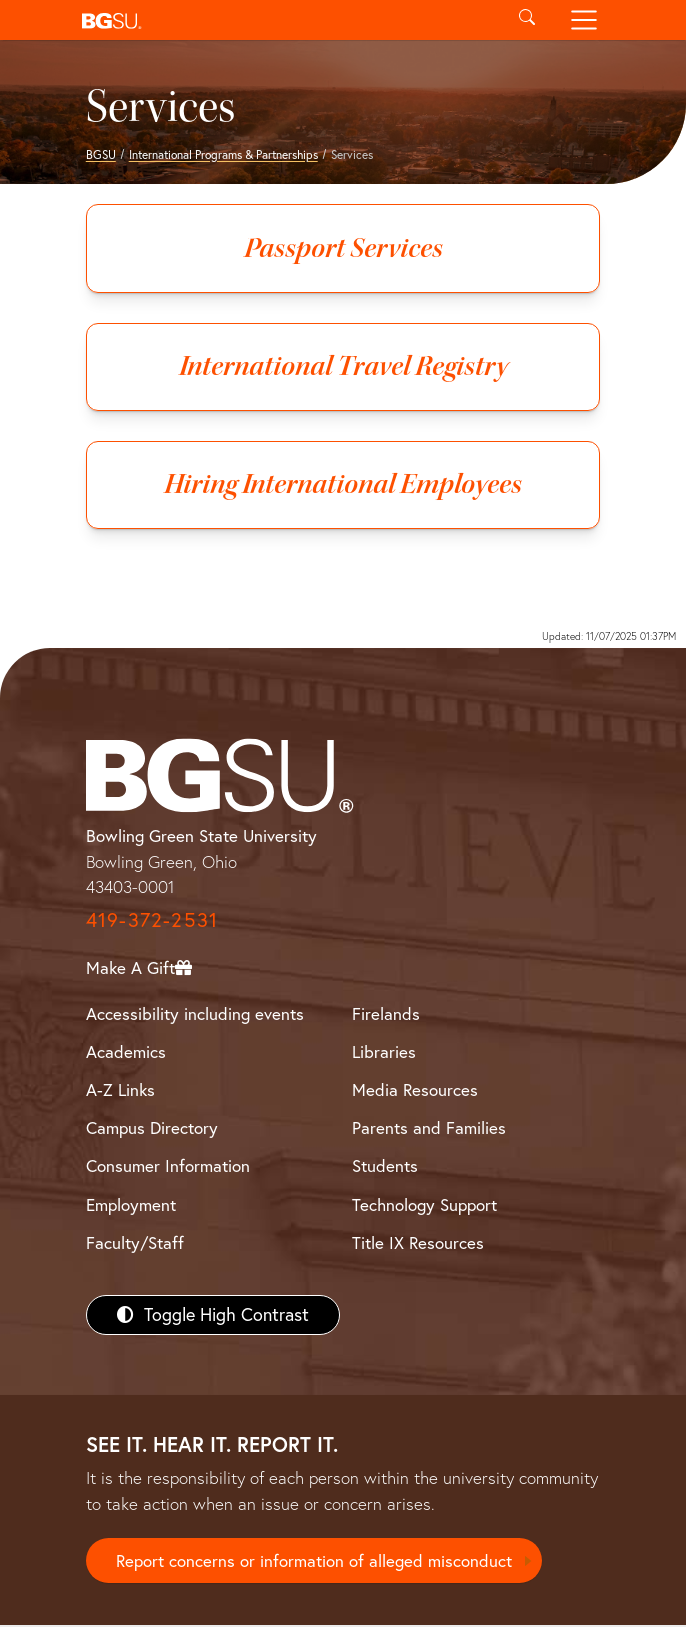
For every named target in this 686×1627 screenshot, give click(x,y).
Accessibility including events (195, 1014)
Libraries (384, 1052)
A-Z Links (120, 1090)
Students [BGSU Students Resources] (385, 1167)
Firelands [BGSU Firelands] (386, 1014)
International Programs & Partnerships (223, 154)
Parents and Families (429, 1128)
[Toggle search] (526, 20)
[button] (285, 20)
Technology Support (424, 1205)
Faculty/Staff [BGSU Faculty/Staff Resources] (135, 1243)
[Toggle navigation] (584, 20)
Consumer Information (168, 1167)
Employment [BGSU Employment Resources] (131, 1205)
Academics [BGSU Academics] (126, 1052)
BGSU (101, 154)
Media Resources (415, 1090)
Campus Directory (152, 1128)
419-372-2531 (152, 920)
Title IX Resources (418, 1243)
